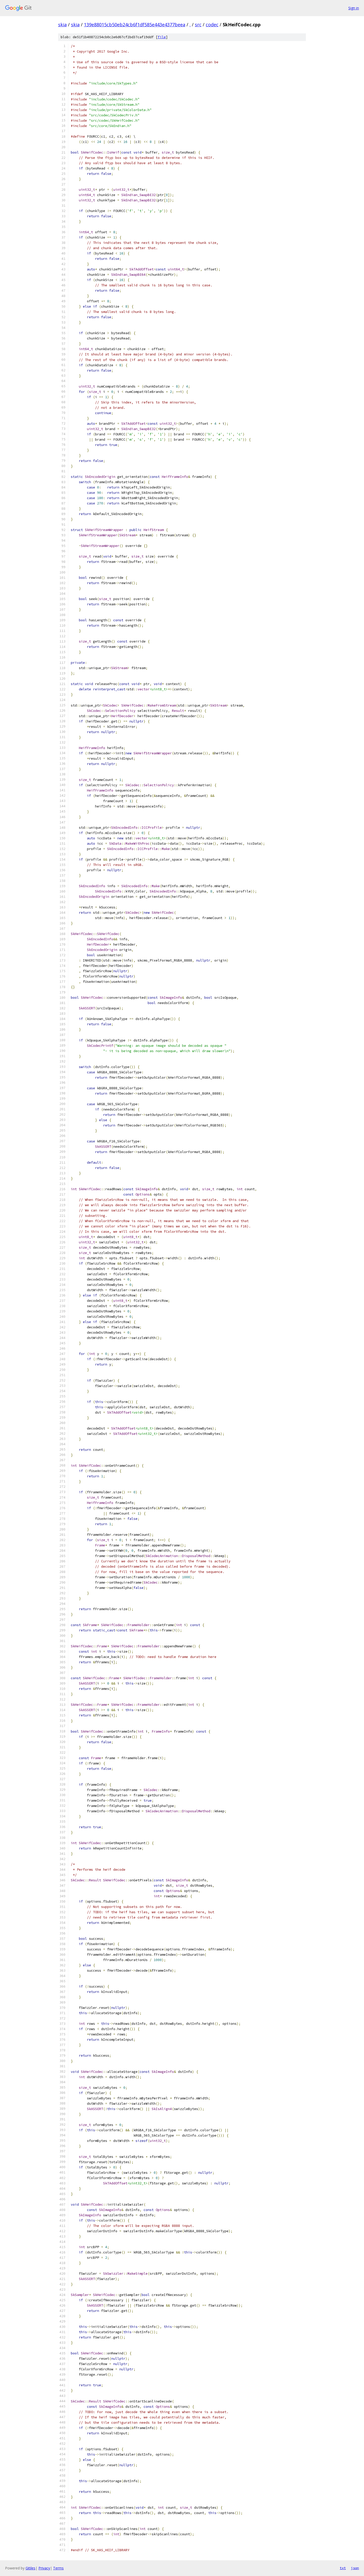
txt (343, 2568)
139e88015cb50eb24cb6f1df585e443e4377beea (134, 25)
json (355, 2568)
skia (62, 25)
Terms (58, 2568)
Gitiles (30, 2568)
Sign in (353, 8)
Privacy (44, 2568)
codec (212, 25)
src (198, 25)
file (162, 37)
